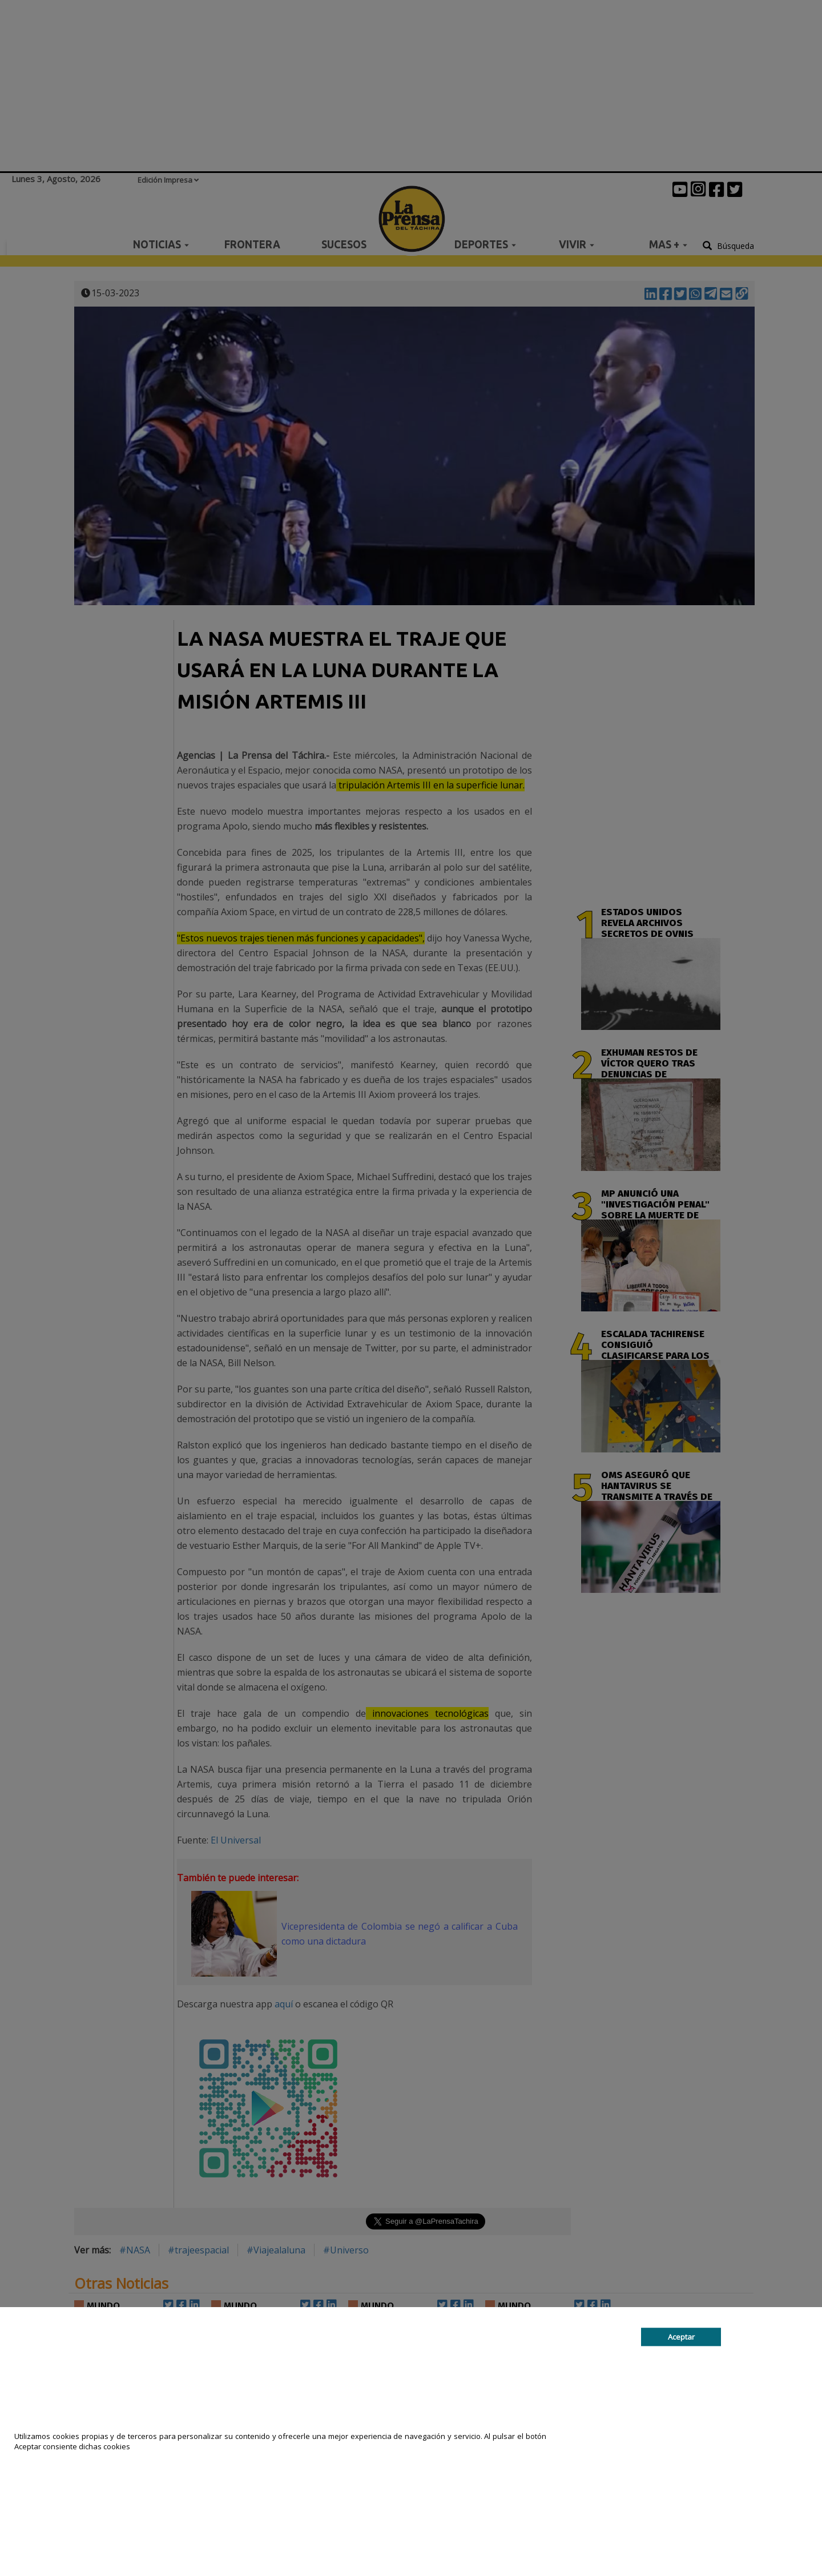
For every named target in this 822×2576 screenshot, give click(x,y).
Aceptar (681, 2337)
